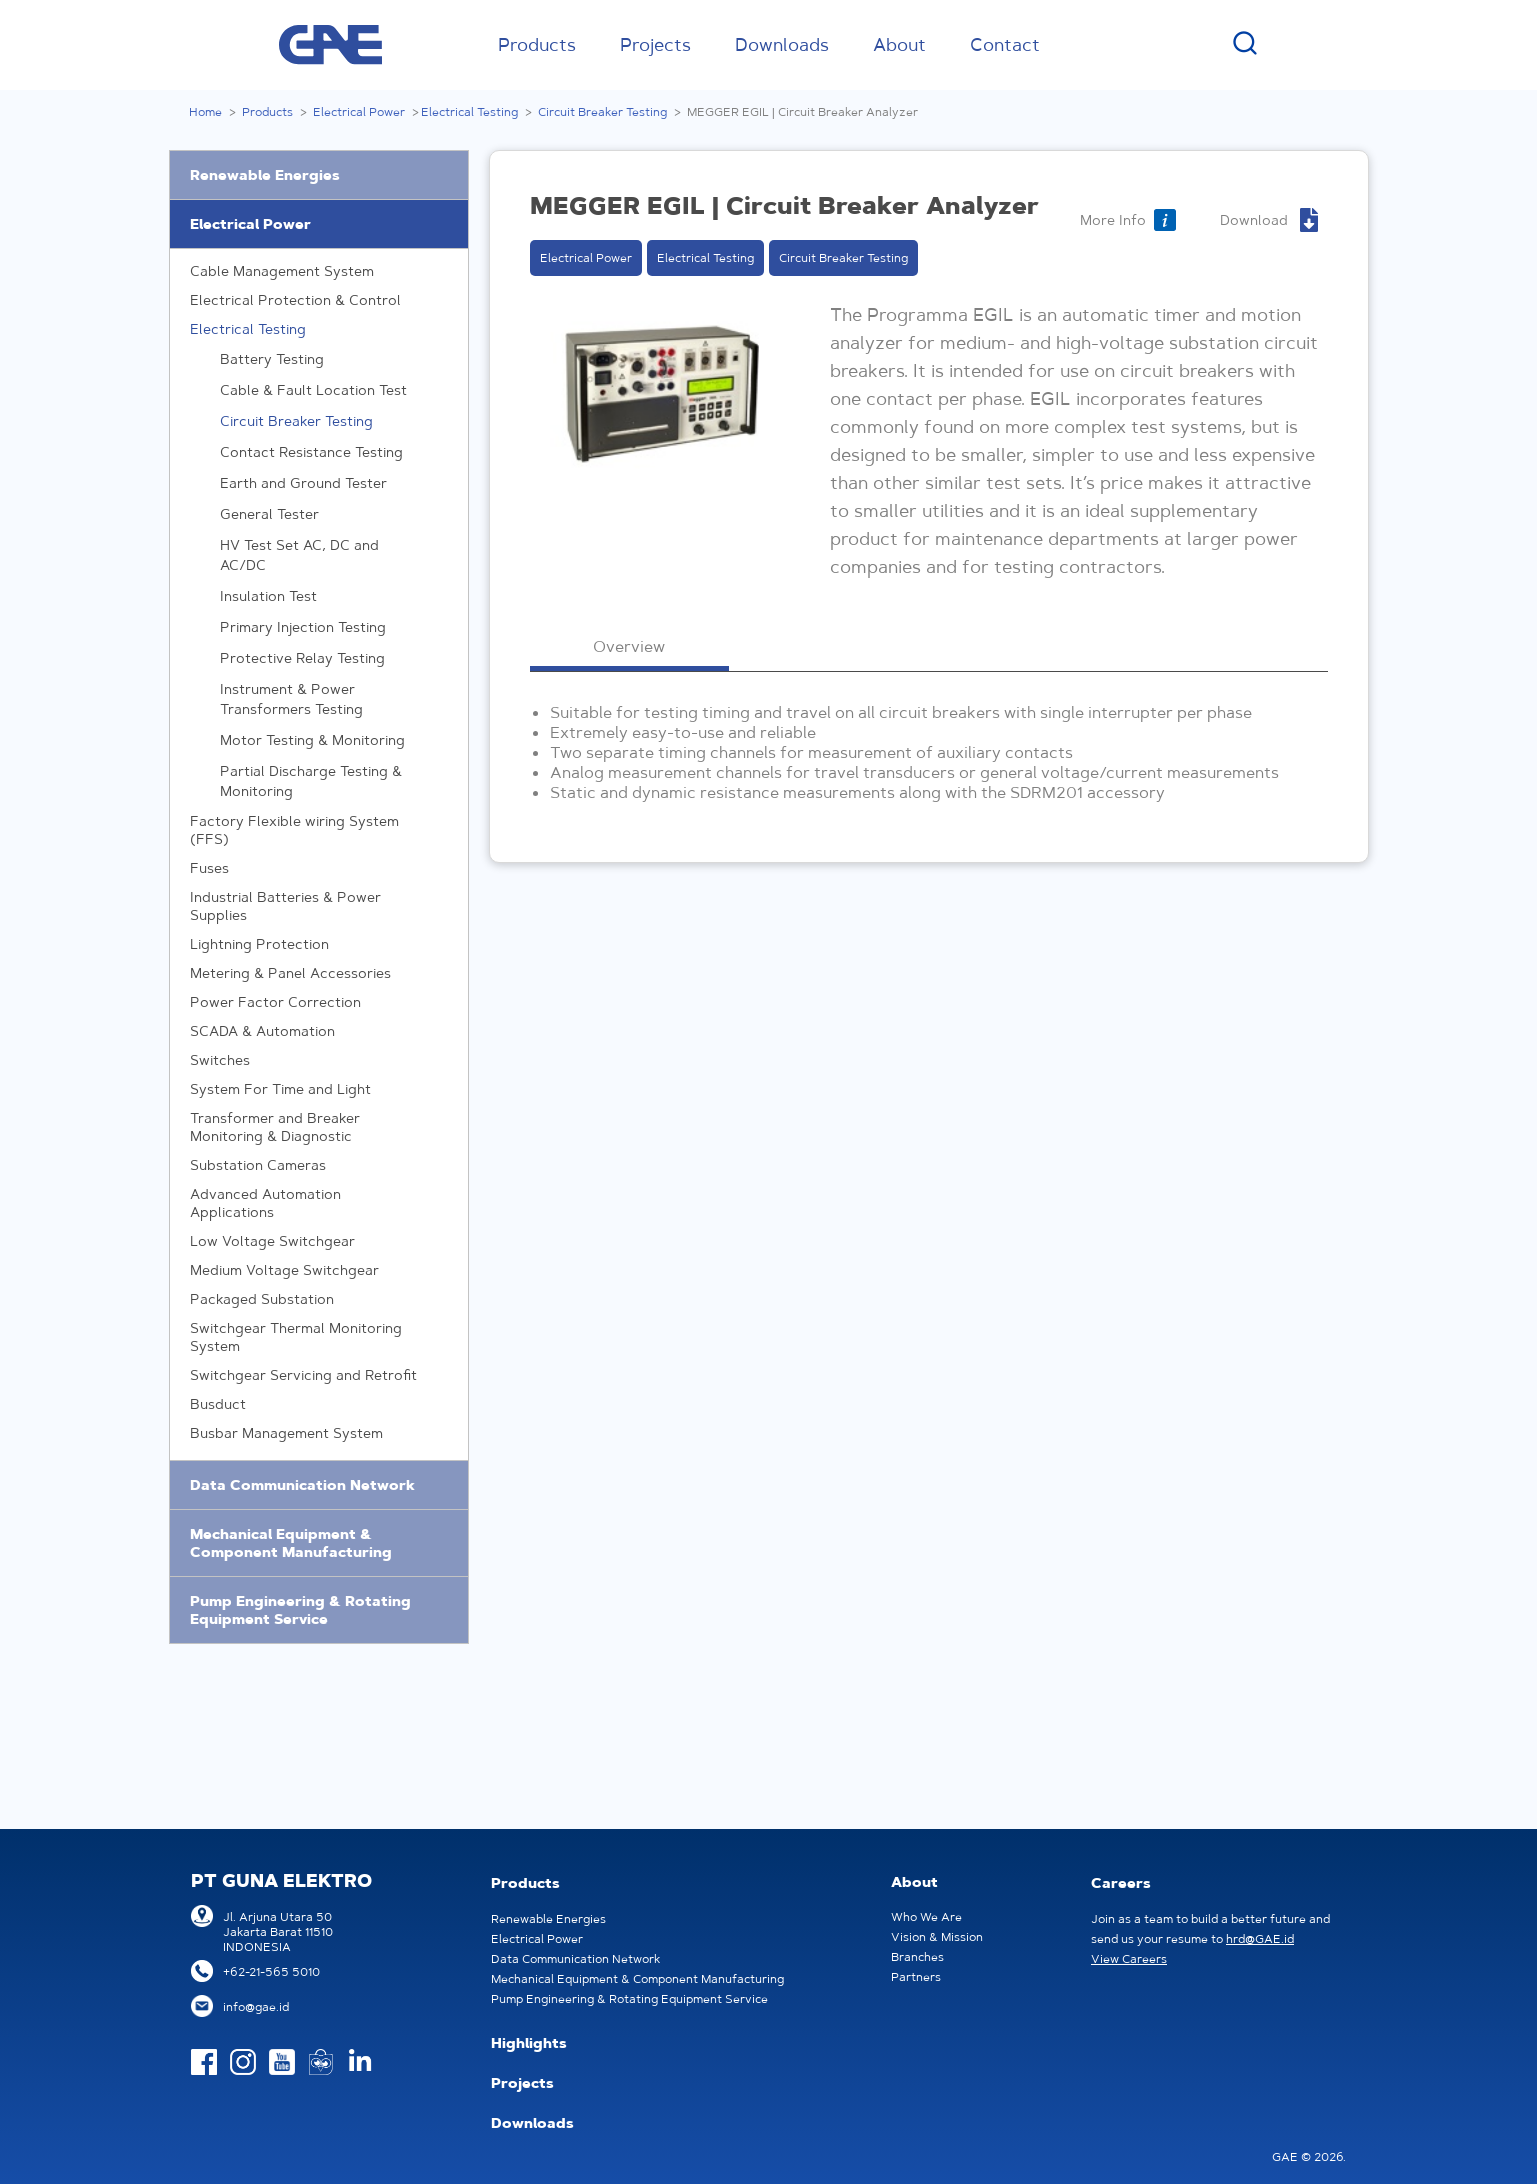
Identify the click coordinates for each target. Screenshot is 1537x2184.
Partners (916, 1976)
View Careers (1129, 1958)
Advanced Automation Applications (319, 1202)
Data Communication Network (302, 1485)
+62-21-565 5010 (271, 1971)
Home (205, 111)
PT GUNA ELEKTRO (281, 1880)
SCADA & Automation (319, 1031)
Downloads (782, 44)
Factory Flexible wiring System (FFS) (319, 829)
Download (1254, 220)
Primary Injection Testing (303, 627)
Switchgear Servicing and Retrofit (319, 1375)
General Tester (269, 514)
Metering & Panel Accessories (319, 973)
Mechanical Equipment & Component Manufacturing (291, 1543)
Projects (655, 44)
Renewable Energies (265, 175)
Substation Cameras (319, 1165)
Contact (1005, 44)
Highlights (529, 2043)
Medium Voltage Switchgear (319, 1270)
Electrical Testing (469, 111)
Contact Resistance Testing (311, 452)
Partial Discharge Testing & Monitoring (311, 781)
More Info (1113, 220)
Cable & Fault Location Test (313, 390)
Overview (629, 646)
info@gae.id (256, 2006)
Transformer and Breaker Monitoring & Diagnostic (319, 1126)
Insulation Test (268, 596)
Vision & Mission (937, 1936)
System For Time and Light (319, 1089)
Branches (917, 1956)
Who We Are (926, 1916)
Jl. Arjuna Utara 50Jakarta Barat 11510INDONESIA (278, 1931)
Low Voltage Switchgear (319, 1241)
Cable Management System (319, 271)
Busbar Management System (319, 1433)
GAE (330, 45)
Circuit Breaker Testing (602, 111)
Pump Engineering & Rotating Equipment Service (300, 1610)
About (899, 44)
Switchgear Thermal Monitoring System (319, 1336)
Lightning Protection (319, 944)
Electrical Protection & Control (319, 300)
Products (537, 44)
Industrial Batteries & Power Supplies (319, 905)
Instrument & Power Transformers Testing (291, 699)
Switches (319, 1060)
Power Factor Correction (319, 1002)
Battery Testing (272, 359)
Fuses (319, 868)
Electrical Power (359, 111)
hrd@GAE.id (1260, 1938)
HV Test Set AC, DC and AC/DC (299, 555)
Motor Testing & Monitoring (312, 740)
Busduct (319, 1404)
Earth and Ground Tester (303, 483)
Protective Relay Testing (302, 658)
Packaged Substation (319, 1299)
